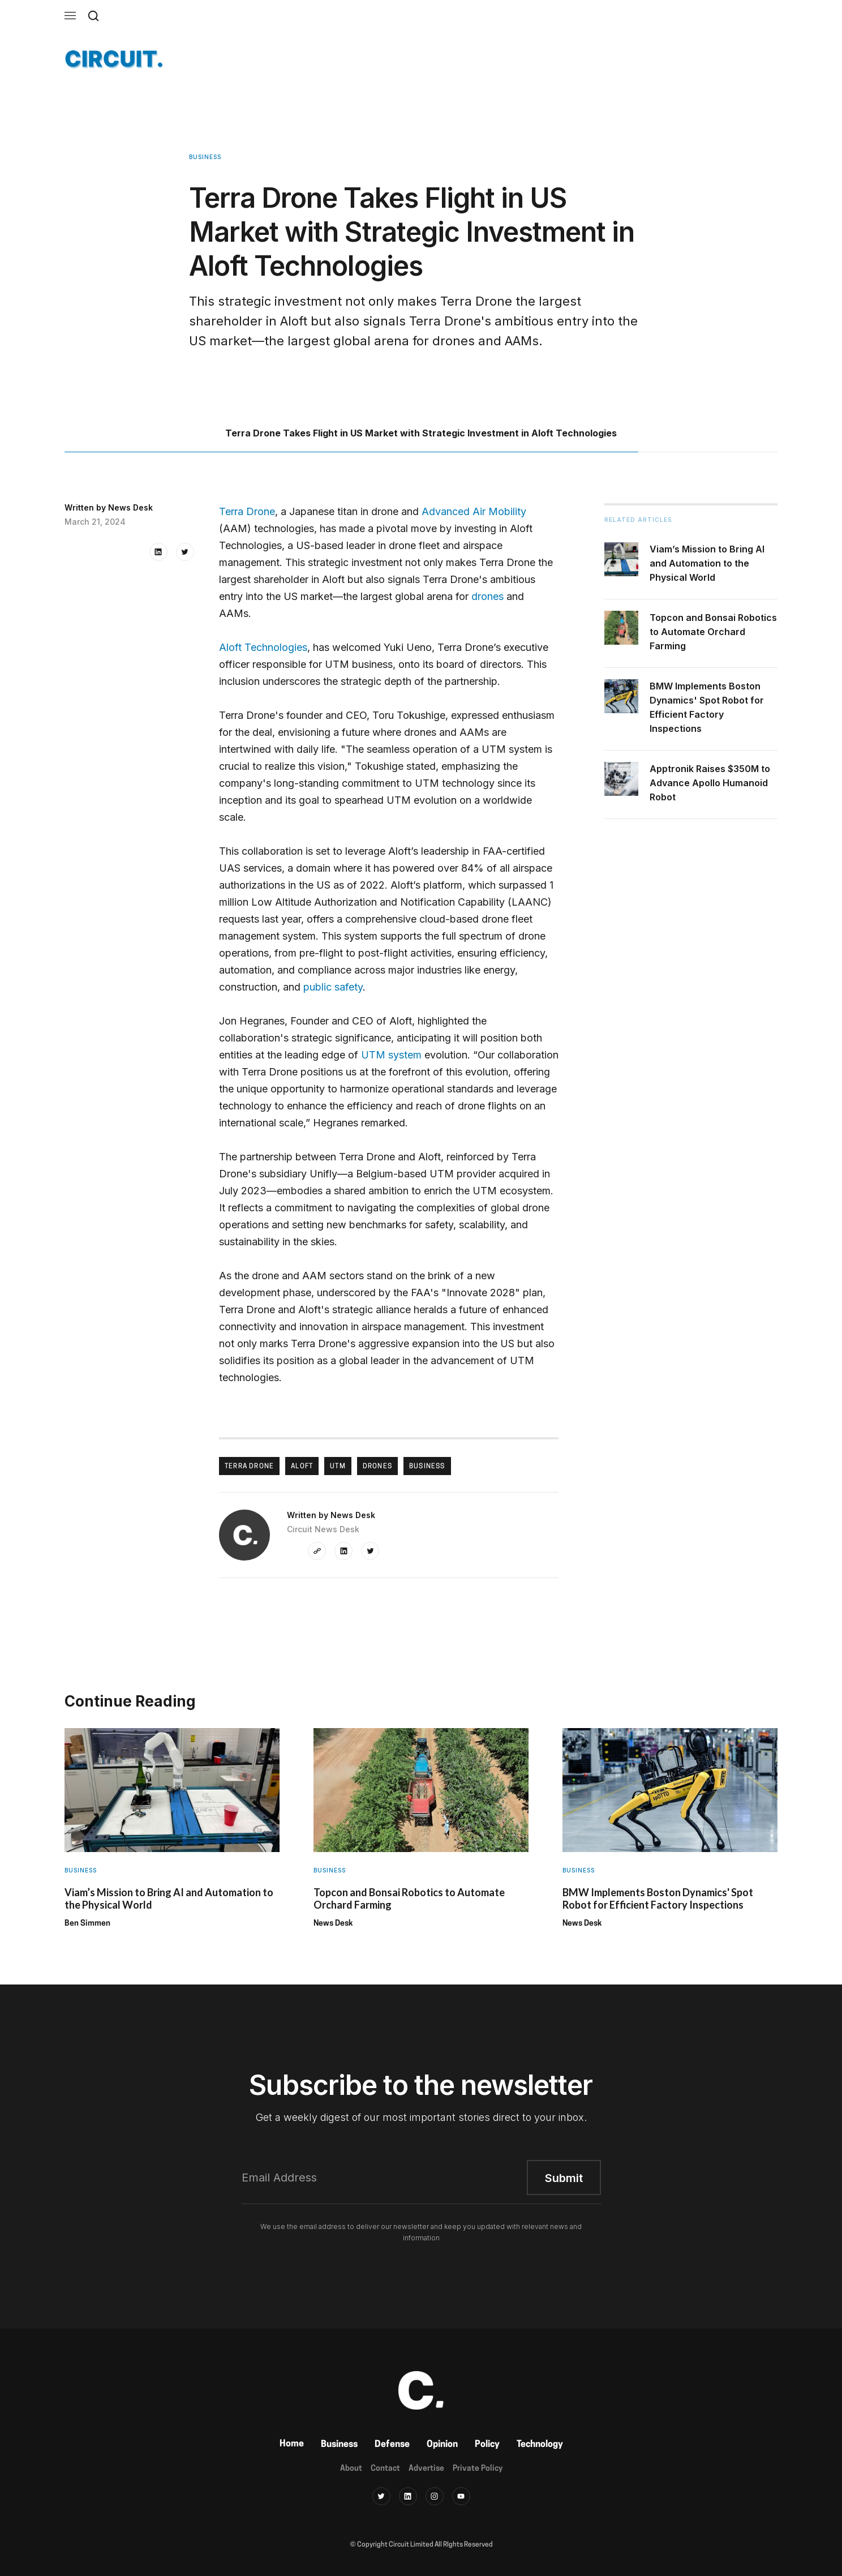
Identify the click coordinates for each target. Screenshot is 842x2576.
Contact (385, 2468)
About (351, 2468)
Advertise (426, 2468)
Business (339, 2444)
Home (292, 2444)
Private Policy (477, 2468)
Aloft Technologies (263, 647)
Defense (392, 2444)
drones (487, 596)
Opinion (442, 2444)
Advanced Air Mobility (474, 511)
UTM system (391, 1055)
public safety (333, 987)
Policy (487, 2444)
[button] (70, 15)
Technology (540, 2444)
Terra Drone (247, 511)
